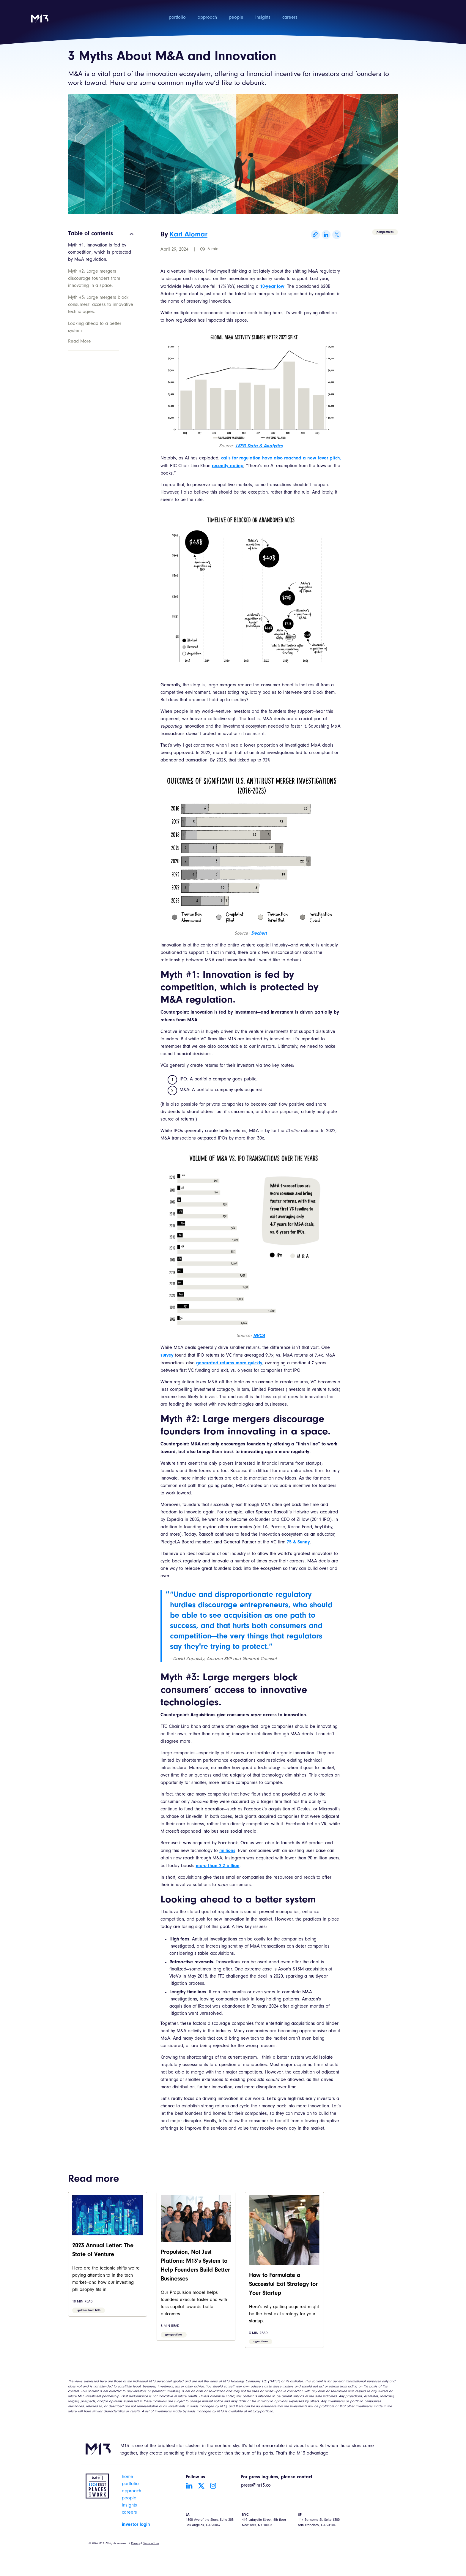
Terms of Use (151, 2543)
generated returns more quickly (229, 1363)
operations (261, 2341)
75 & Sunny (298, 1542)
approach (207, 17)
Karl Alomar (188, 234)
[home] (39, 22)
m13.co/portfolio (260, 2412)
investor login (136, 2524)
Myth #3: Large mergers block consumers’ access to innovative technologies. (100, 305)
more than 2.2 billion (218, 1866)
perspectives (385, 232)
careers (289, 17)
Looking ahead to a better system (94, 328)
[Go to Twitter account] (201, 2485)
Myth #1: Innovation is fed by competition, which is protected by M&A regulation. (99, 252)
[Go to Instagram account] (213, 2485)
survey (167, 1355)
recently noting (227, 466)
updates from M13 (88, 2310)
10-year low (272, 286)
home (127, 2477)
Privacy (135, 2543)
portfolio (177, 17)
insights (262, 17)
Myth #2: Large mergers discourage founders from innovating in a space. (94, 278)
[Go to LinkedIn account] (189, 2485)
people (236, 17)
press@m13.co (256, 2485)
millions (227, 1850)
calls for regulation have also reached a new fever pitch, (281, 458)
